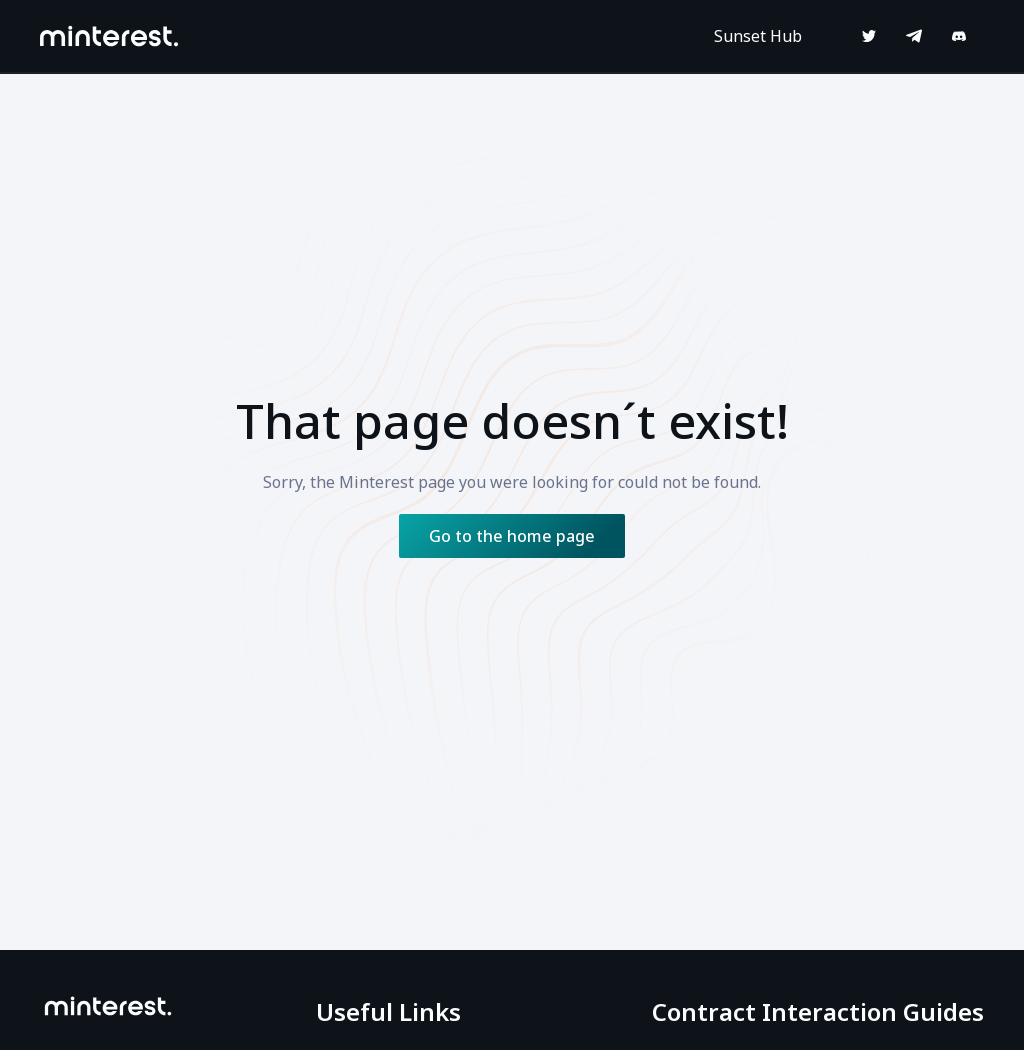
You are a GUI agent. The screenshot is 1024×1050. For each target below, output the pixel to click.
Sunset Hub (758, 36)
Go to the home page (512, 536)
